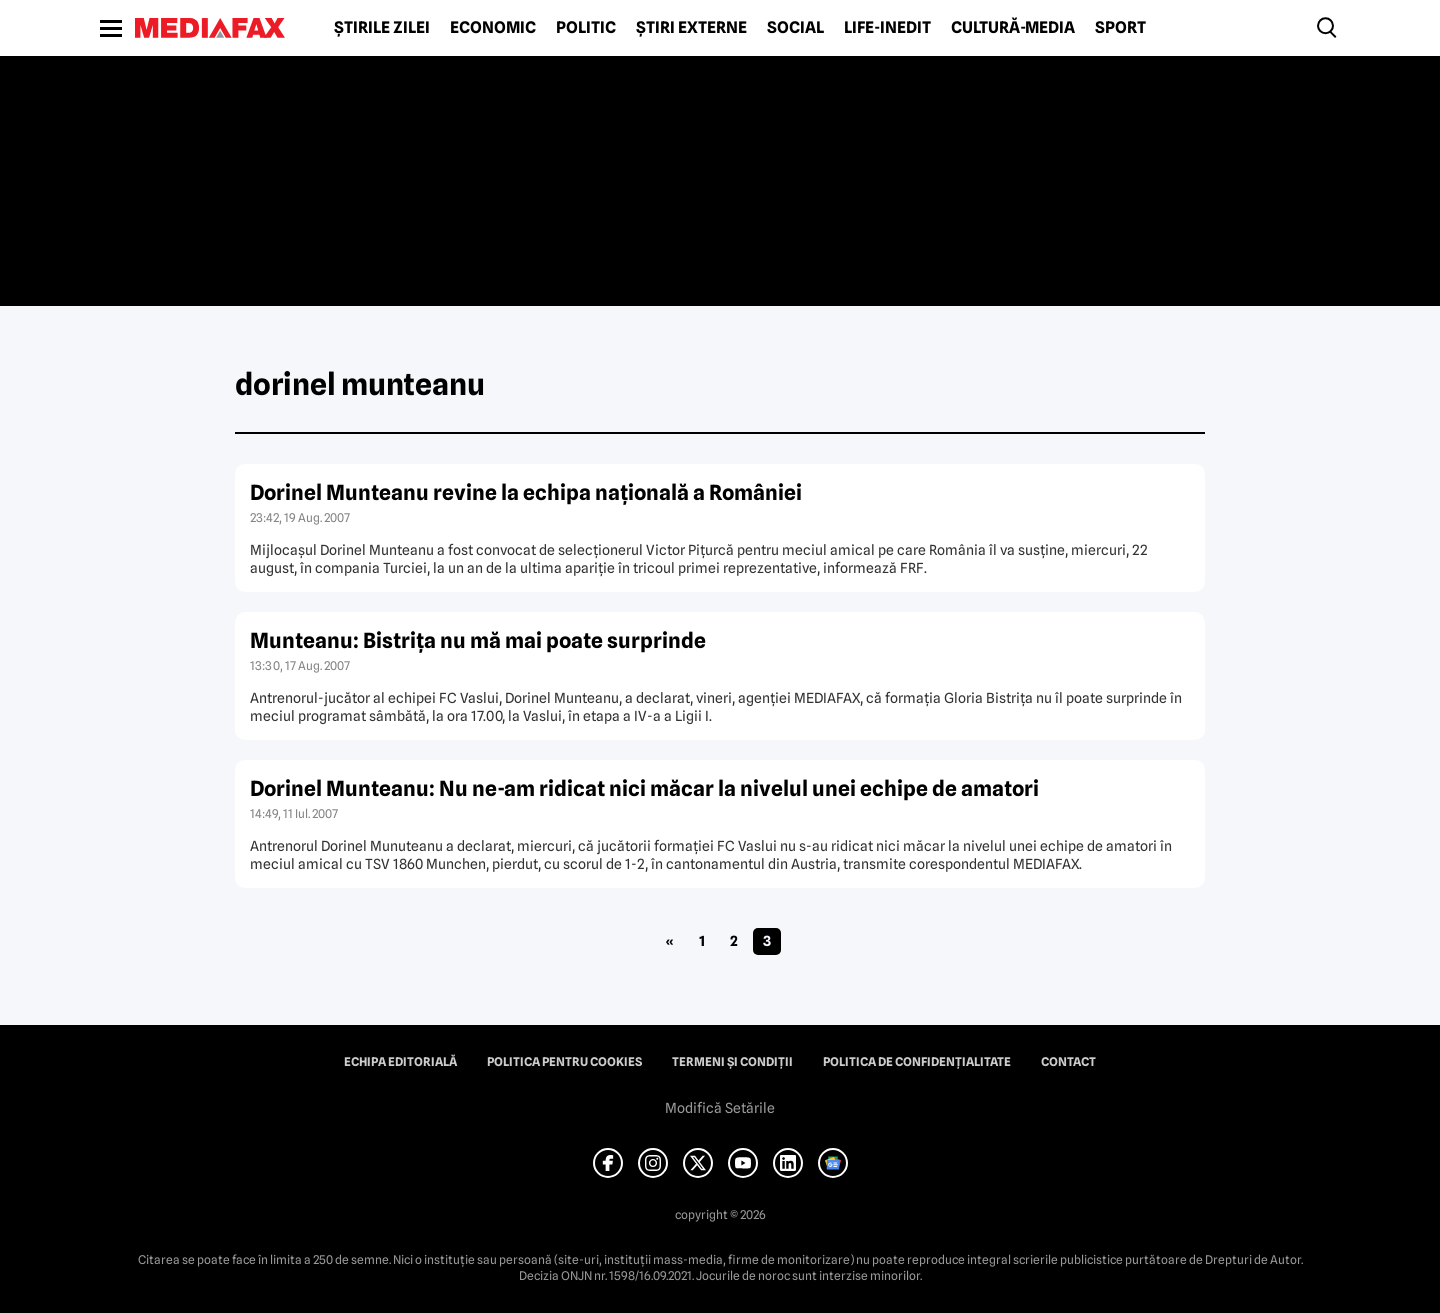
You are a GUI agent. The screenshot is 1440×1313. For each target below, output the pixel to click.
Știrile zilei (382, 28)
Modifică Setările (720, 1108)
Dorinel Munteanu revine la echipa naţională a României (526, 492)
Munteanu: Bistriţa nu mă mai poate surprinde (478, 640)
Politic (586, 28)
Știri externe (691, 28)
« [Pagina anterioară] (669, 941)
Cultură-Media (1013, 28)
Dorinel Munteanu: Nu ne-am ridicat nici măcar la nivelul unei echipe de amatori (644, 788)
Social (795, 28)
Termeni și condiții (732, 1062)
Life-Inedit (887, 28)
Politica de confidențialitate (917, 1062)
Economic (493, 28)
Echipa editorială (400, 1062)
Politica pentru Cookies (564, 1062)
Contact (1068, 1062)
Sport (1120, 28)
